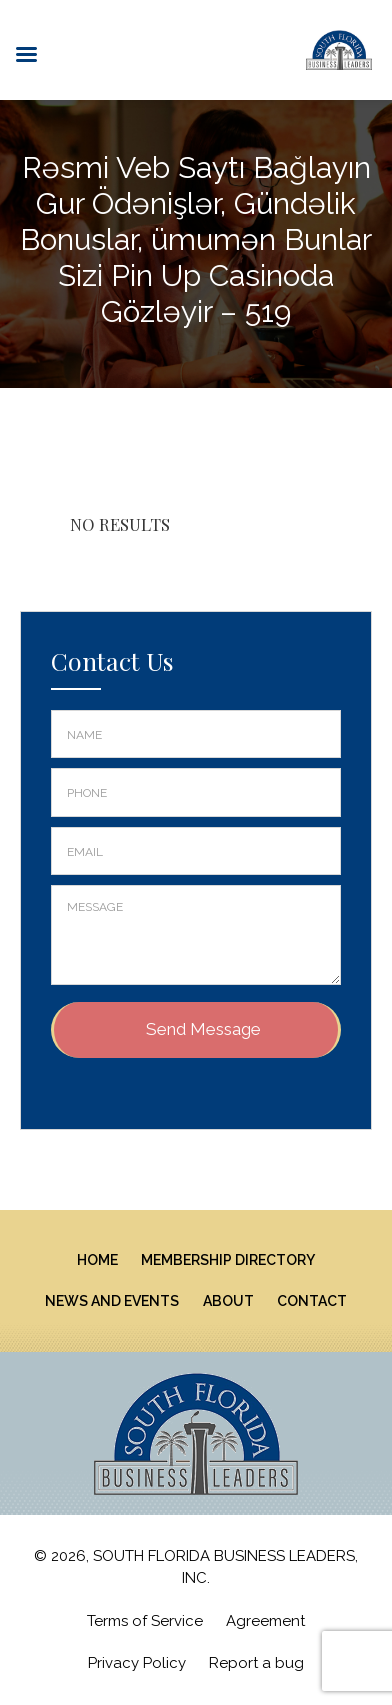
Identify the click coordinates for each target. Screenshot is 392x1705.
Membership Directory (228, 1260)
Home (97, 1260)
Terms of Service (145, 1621)
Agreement (265, 1621)
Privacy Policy (137, 1663)
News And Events (112, 1301)
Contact (312, 1301)
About (228, 1301)
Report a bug (256, 1663)
